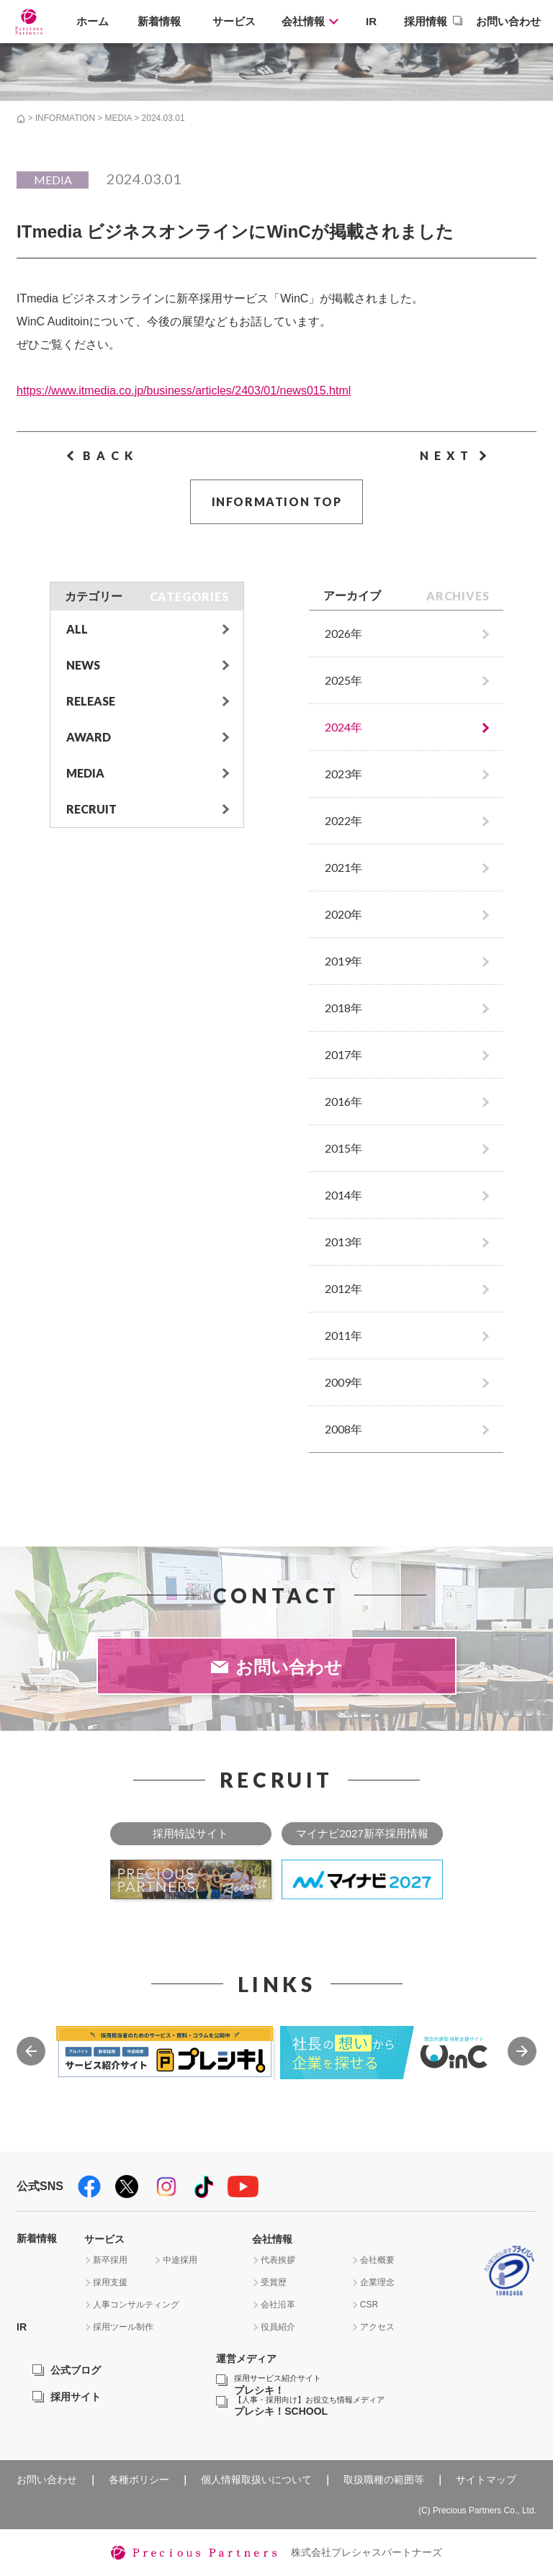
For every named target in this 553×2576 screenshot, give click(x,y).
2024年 (343, 727)
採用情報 (425, 21)
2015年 (343, 1148)
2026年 (343, 633)
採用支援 (110, 2282)
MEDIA (118, 118)
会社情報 (303, 21)
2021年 (343, 867)
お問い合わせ (508, 21)
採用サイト (75, 2396)
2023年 (343, 773)
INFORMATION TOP (277, 501)
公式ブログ (75, 2370)
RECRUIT (91, 809)
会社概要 (377, 2260)
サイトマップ (486, 2479)
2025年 (343, 680)
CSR (369, 2305)
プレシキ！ (277, 2384)
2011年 (343, 1335)
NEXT (447, 455)
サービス (234, 21)
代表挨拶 (278, 2260)
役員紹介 (278, 2327)
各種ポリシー (139, 2479)
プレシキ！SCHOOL (309, 2406)
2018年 (343, 1007)
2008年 (343, 1429)
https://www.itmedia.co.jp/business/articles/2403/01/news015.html (184, 390)
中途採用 (180, 2260)
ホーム (92, 21)
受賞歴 (274, 2282)
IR (371, 21)
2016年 (343, 1101)
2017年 (343, 1054)
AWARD (88, 737)
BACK (110, 455)
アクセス (377, 2327)
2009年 (343, 1382)
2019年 (343, 961)
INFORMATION (65, 118)
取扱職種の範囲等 (383, 2479)
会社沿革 (278, 2305)
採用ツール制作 (123, 2327)
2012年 (343, 1288)
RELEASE (90, 701)
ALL (77, 629)
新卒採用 (110, 2260)
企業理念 (377, 2282)
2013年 (343, 1241)
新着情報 (159, 21)
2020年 (343, 914)
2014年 (343, 1195)
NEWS (83, 665)
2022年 (343, 820)
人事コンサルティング (136, 2305)
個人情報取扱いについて (256, 2479)
